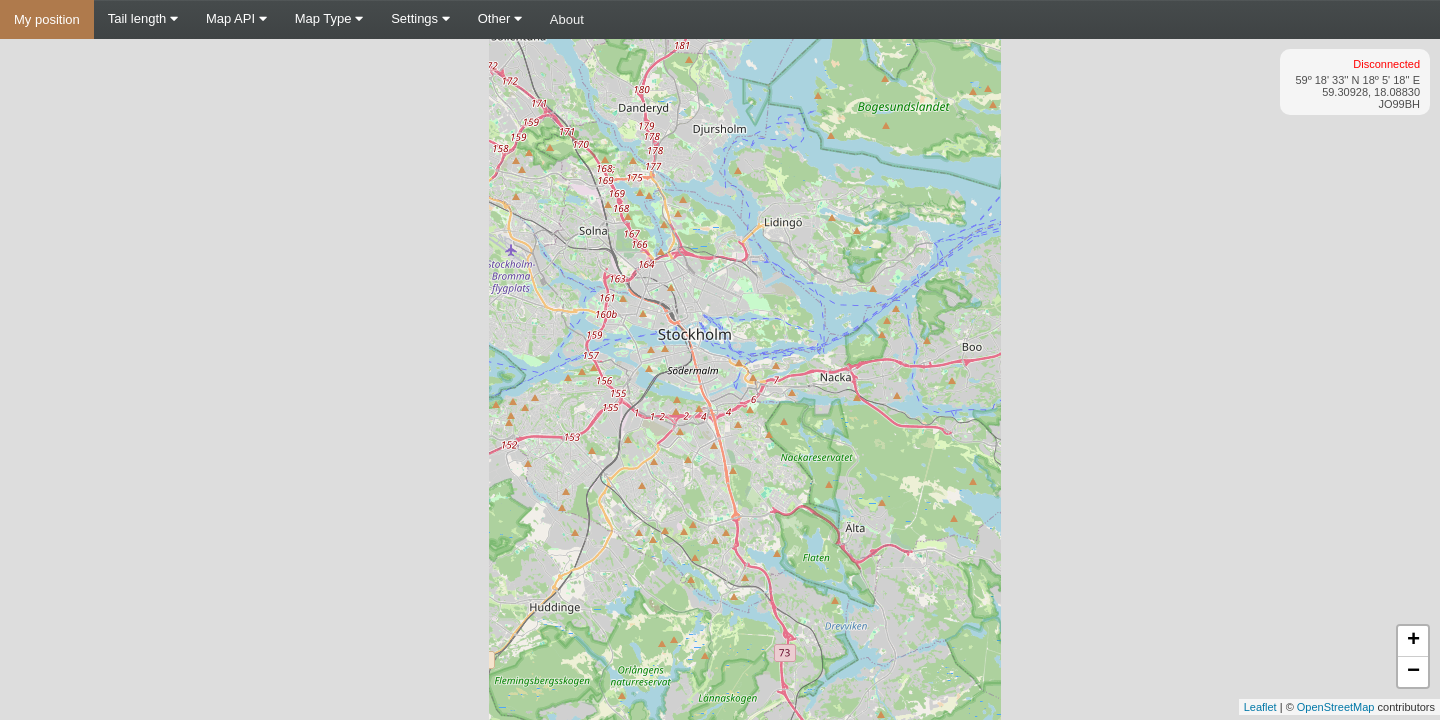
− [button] (1413, 672)
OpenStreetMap (1336, 707)
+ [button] (1413, 641)
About (567, 19)
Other (500, 18)
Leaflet (1260, 707)
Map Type (329, 18)
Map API (236, 18)
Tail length (143, 18)
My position (47, 19)
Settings (420, 18)
